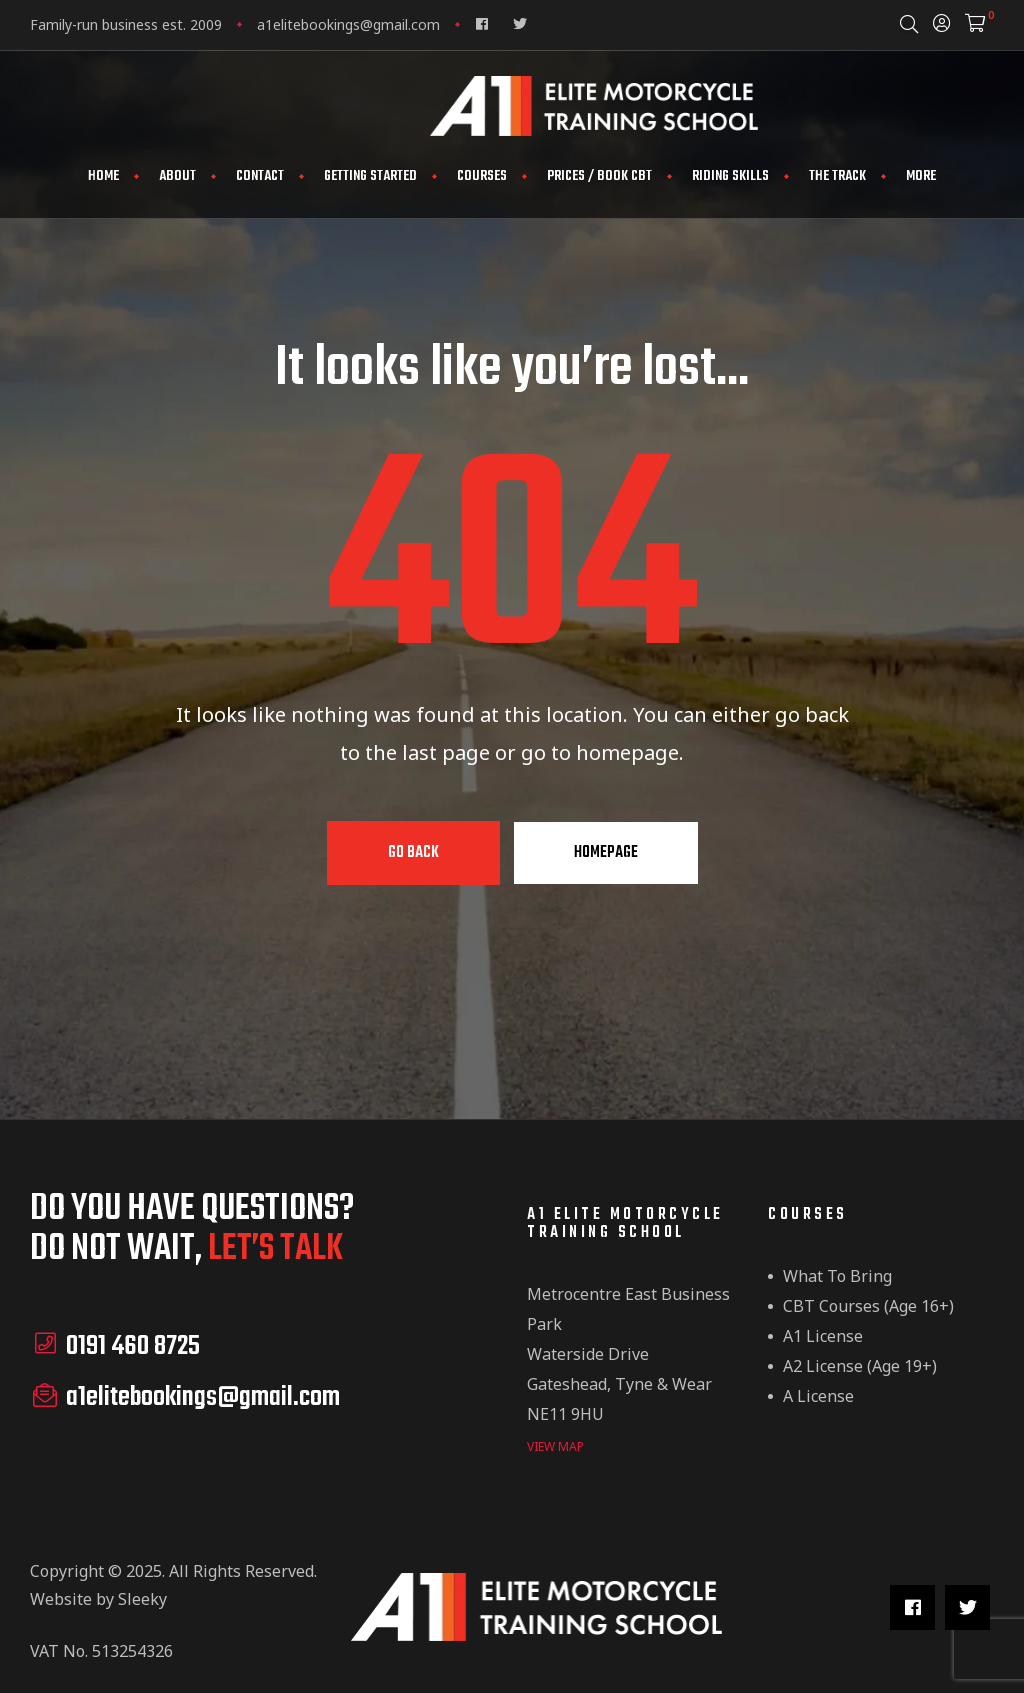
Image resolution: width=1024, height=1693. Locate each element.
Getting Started (370, 176)
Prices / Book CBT (599, 176)
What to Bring (837, 1276)
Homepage (606, 853)
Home (103, 176)
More (921, 176)
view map (555, 1445)
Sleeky (142, 1597)
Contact (260, 176)
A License (818, 1396)
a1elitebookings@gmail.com (348, 24)
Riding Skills (730, 176)
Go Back (413, 853)
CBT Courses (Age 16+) (868, 1306)
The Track (837, 176)
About (177, 176)
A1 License (823, 1336)
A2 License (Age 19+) (860, 1366)
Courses (482, 176)
